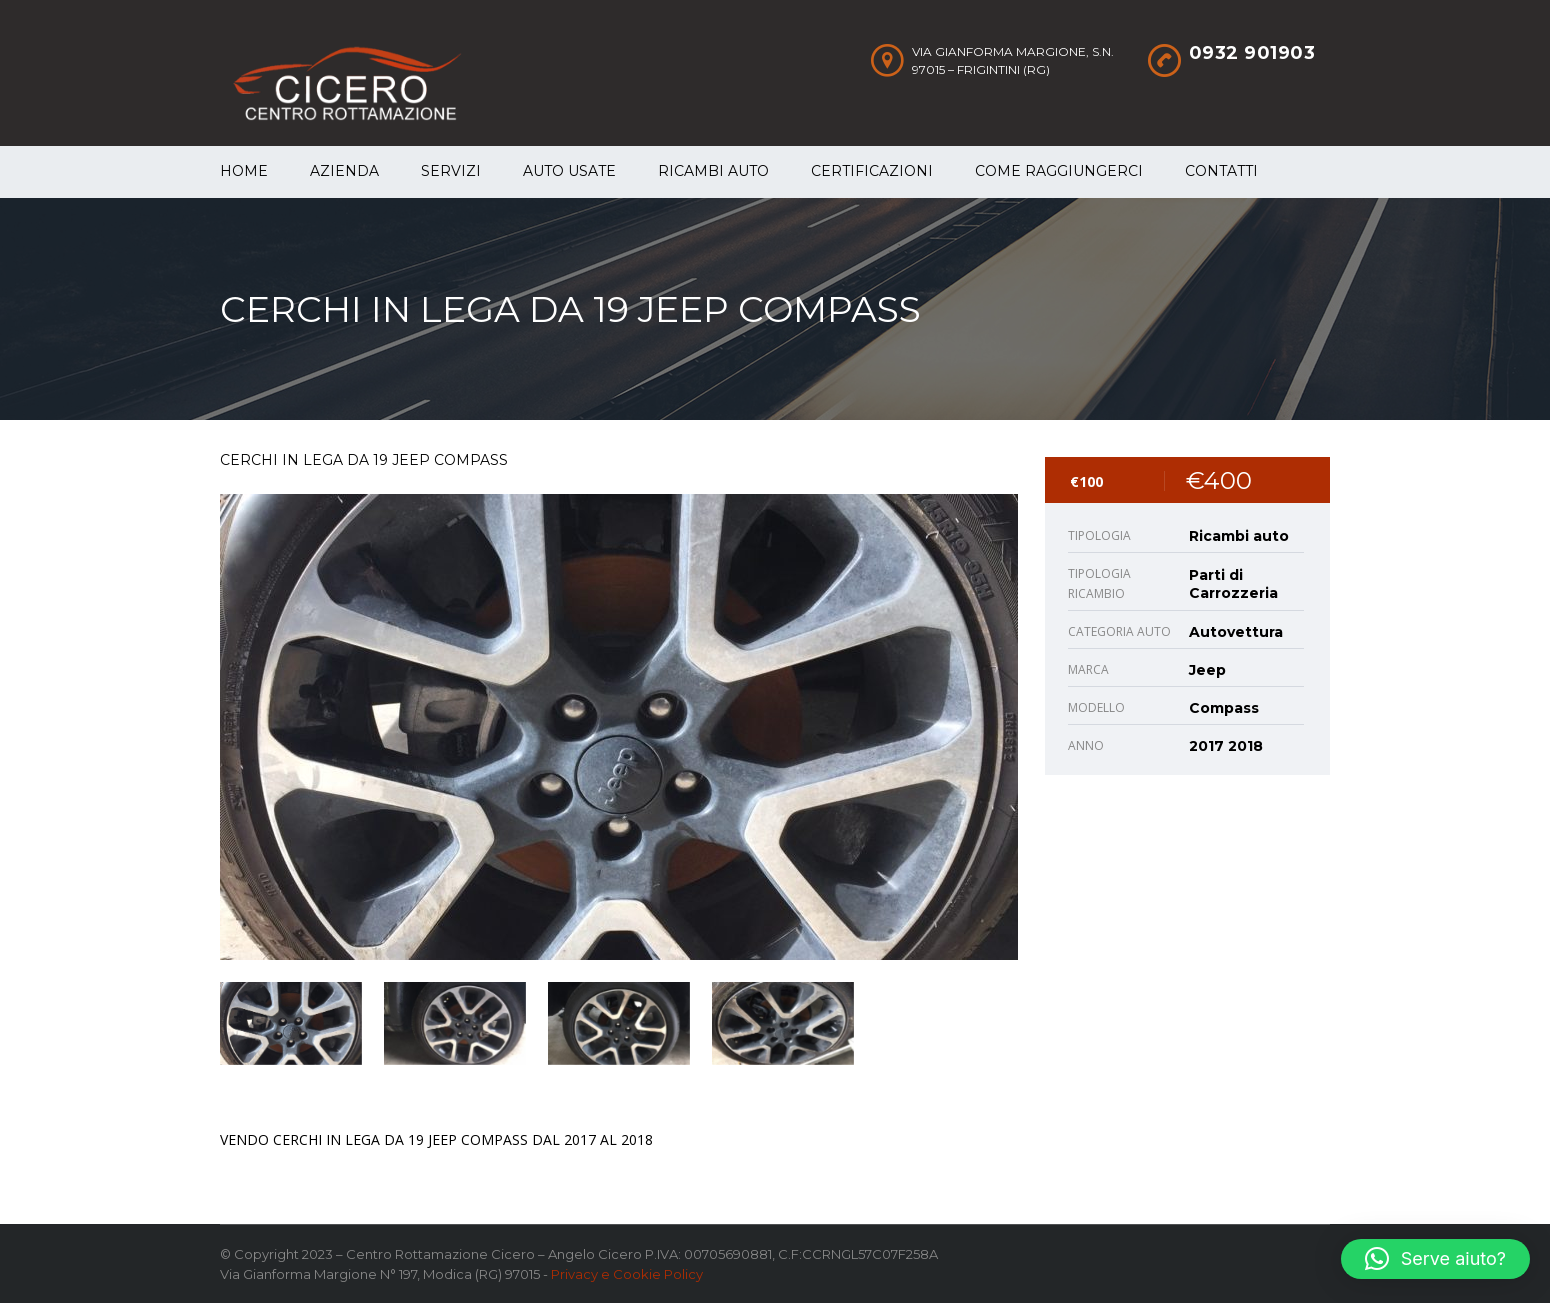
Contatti (1221, 171)
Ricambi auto (713, 171)
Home (244, 171)
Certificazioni (872, 171)
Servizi (451, 171)
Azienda (344, 171)
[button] (1435, 1259)
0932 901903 (1252, 53)
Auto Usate (569, 171)
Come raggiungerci (1059, 171)
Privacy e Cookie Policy (627, 1274)
